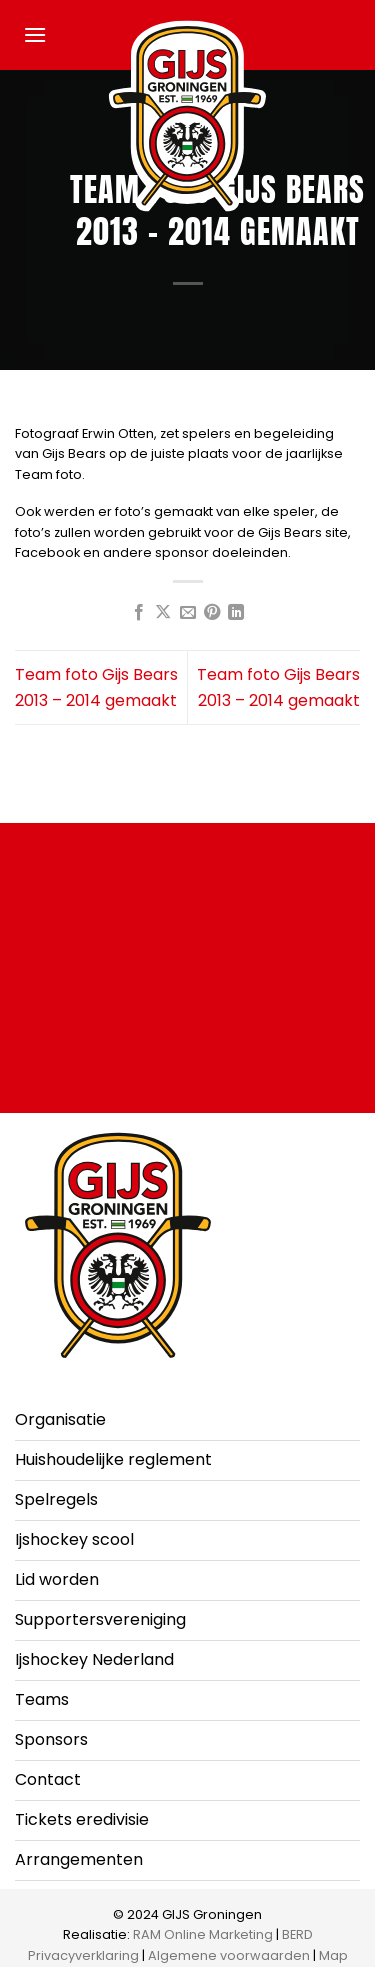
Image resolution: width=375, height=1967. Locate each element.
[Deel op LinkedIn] (236, 613)
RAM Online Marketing (203, 1934)
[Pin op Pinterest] (212, 613)
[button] (35, 34)
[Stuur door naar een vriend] (187, 613)
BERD (297, 1934)
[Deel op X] (163, 613)
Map (333, 1955)
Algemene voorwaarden (229, 1955)
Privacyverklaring (83, 1955)
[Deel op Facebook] (138, 613)
